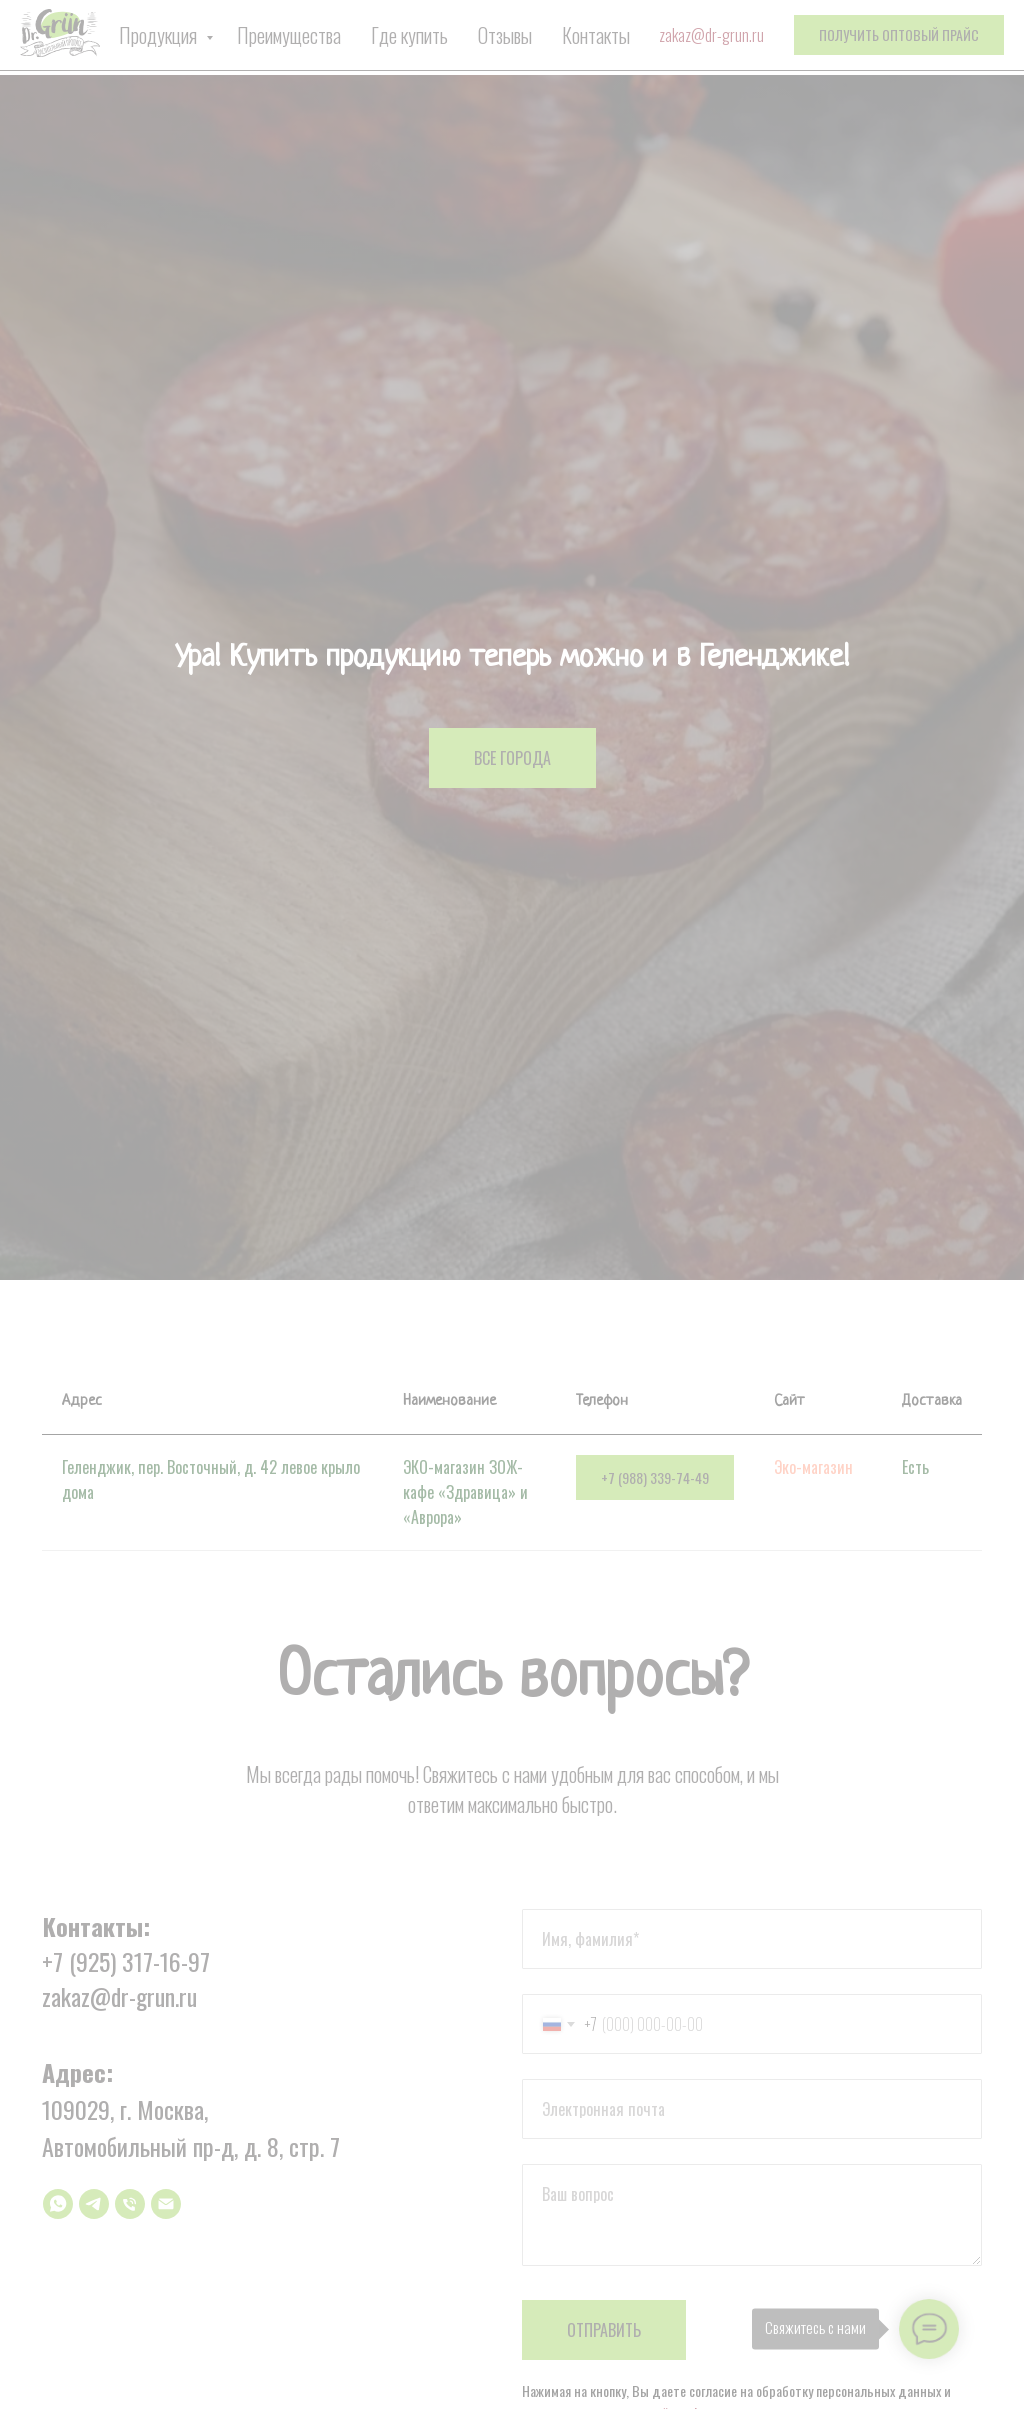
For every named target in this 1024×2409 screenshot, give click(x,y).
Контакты (596, 35)
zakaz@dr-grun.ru (711, 35)
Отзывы (505, 35)
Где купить (409, 35)
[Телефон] (130, 2204)
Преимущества (289, 35)
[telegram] (94, 2204)
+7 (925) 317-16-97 (126, 1961)
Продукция (160, 35)
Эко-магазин (813, 1467)
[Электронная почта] (166, 2204)
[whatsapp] (58, 2204)
